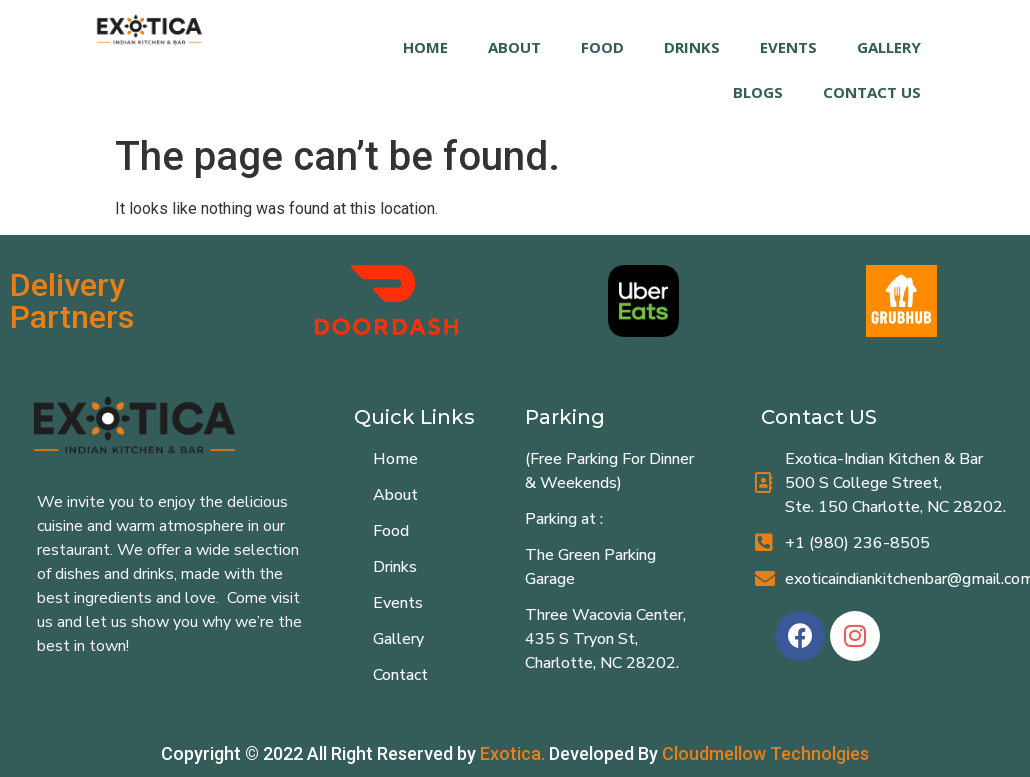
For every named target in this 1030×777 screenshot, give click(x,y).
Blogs (758, 92)
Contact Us (872, 92)
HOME (425, 47)
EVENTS (788, 47)
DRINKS (692, 47)
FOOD (602, 47)
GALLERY (889, 47)
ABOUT (514, 47)
